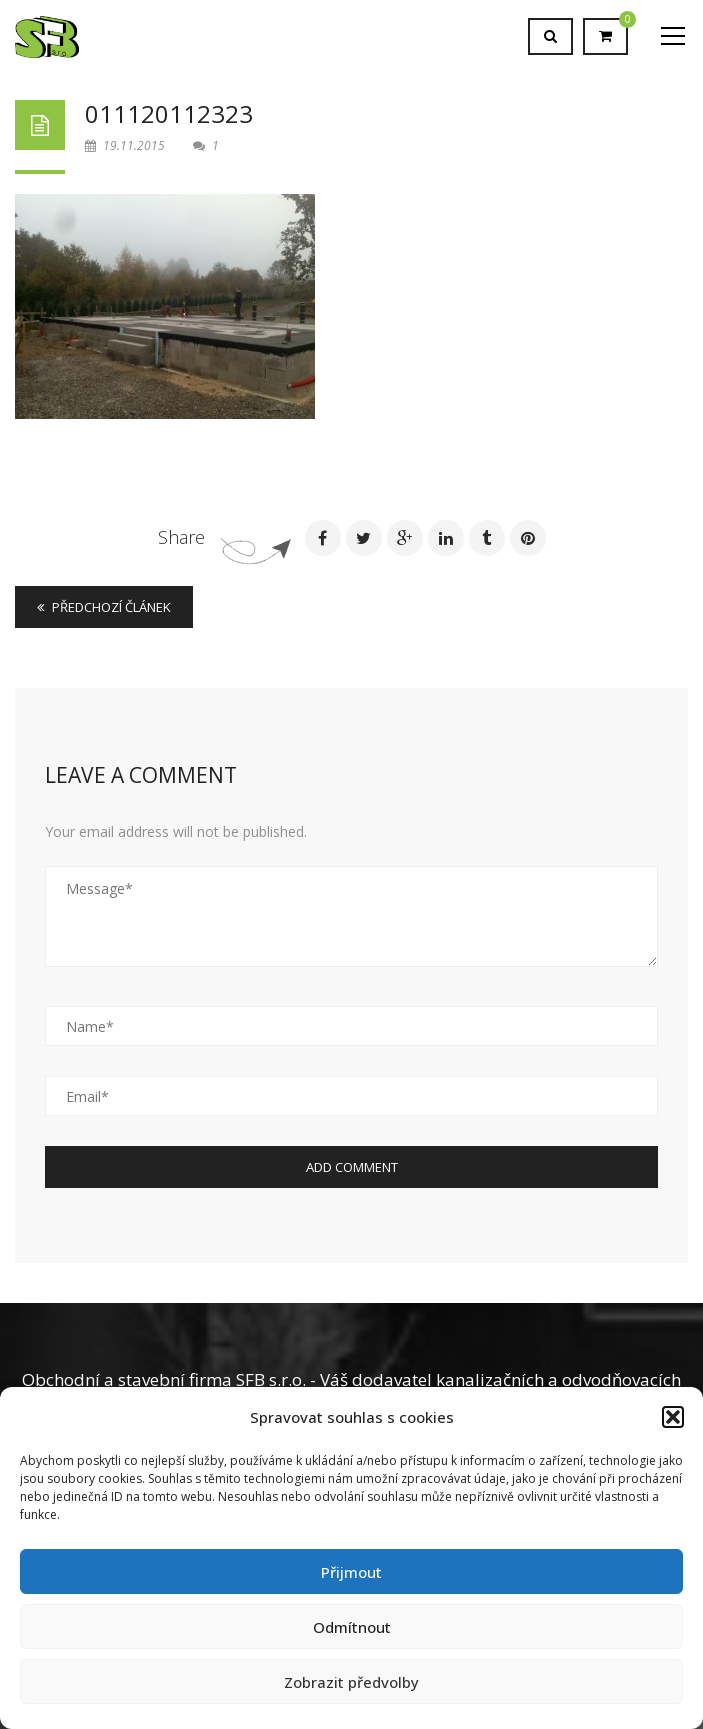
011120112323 (169, 113)
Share (181, 537)
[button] (673, 1417)
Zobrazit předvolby (351, 1682)
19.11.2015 (126, 145)
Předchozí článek (104, 607)
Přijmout (351, 1572)
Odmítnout (352, 1627)
